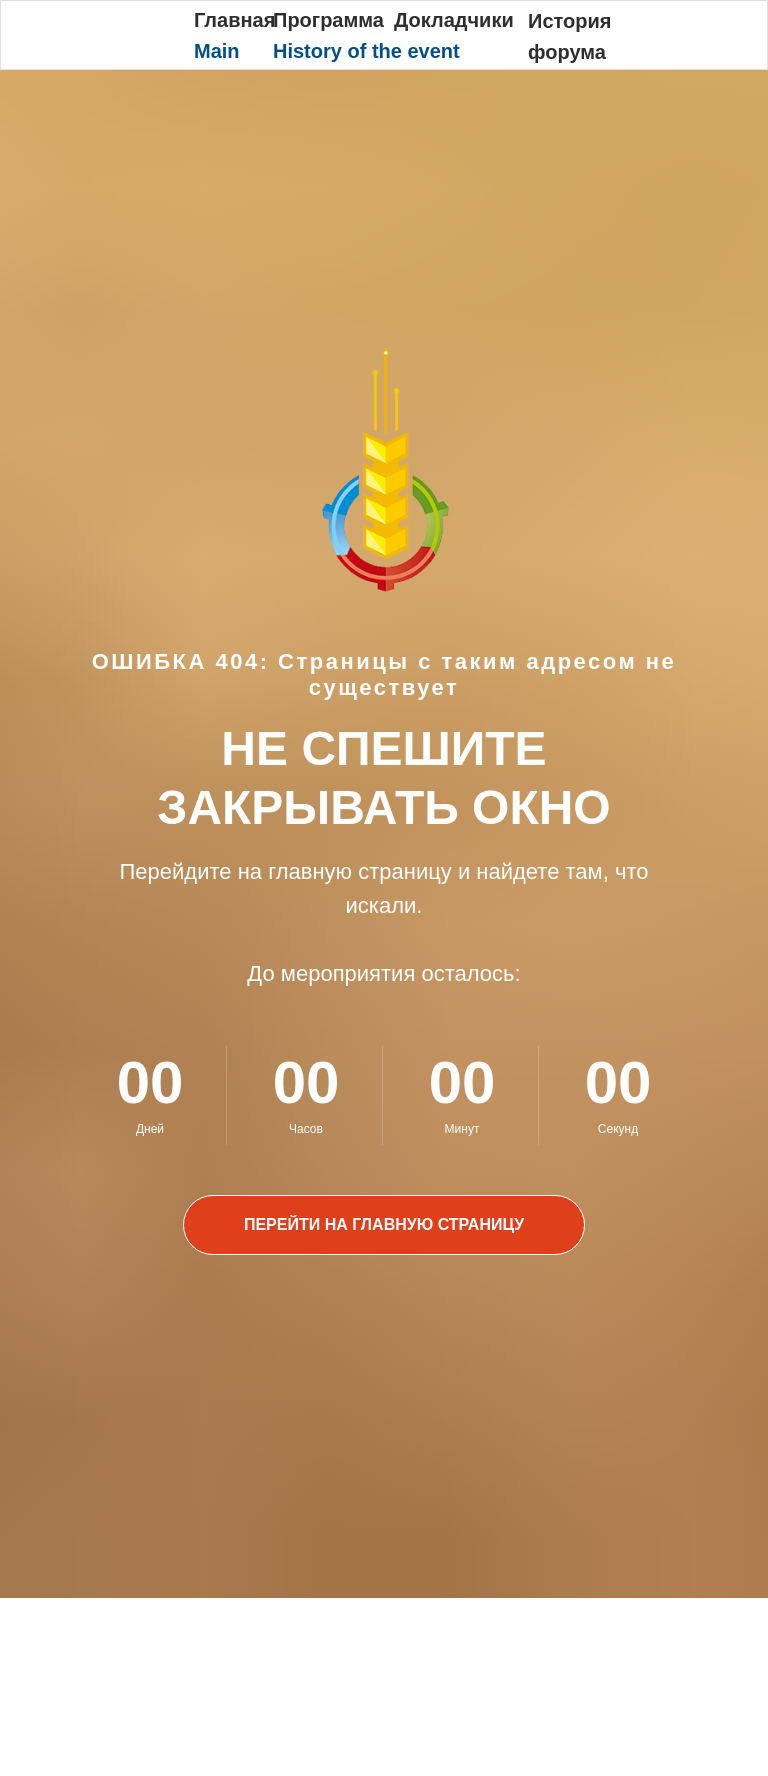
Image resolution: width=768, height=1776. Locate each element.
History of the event (366, 51)
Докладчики (454, 20)
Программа (328, 20)
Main (217, 51)
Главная (234, 20)
